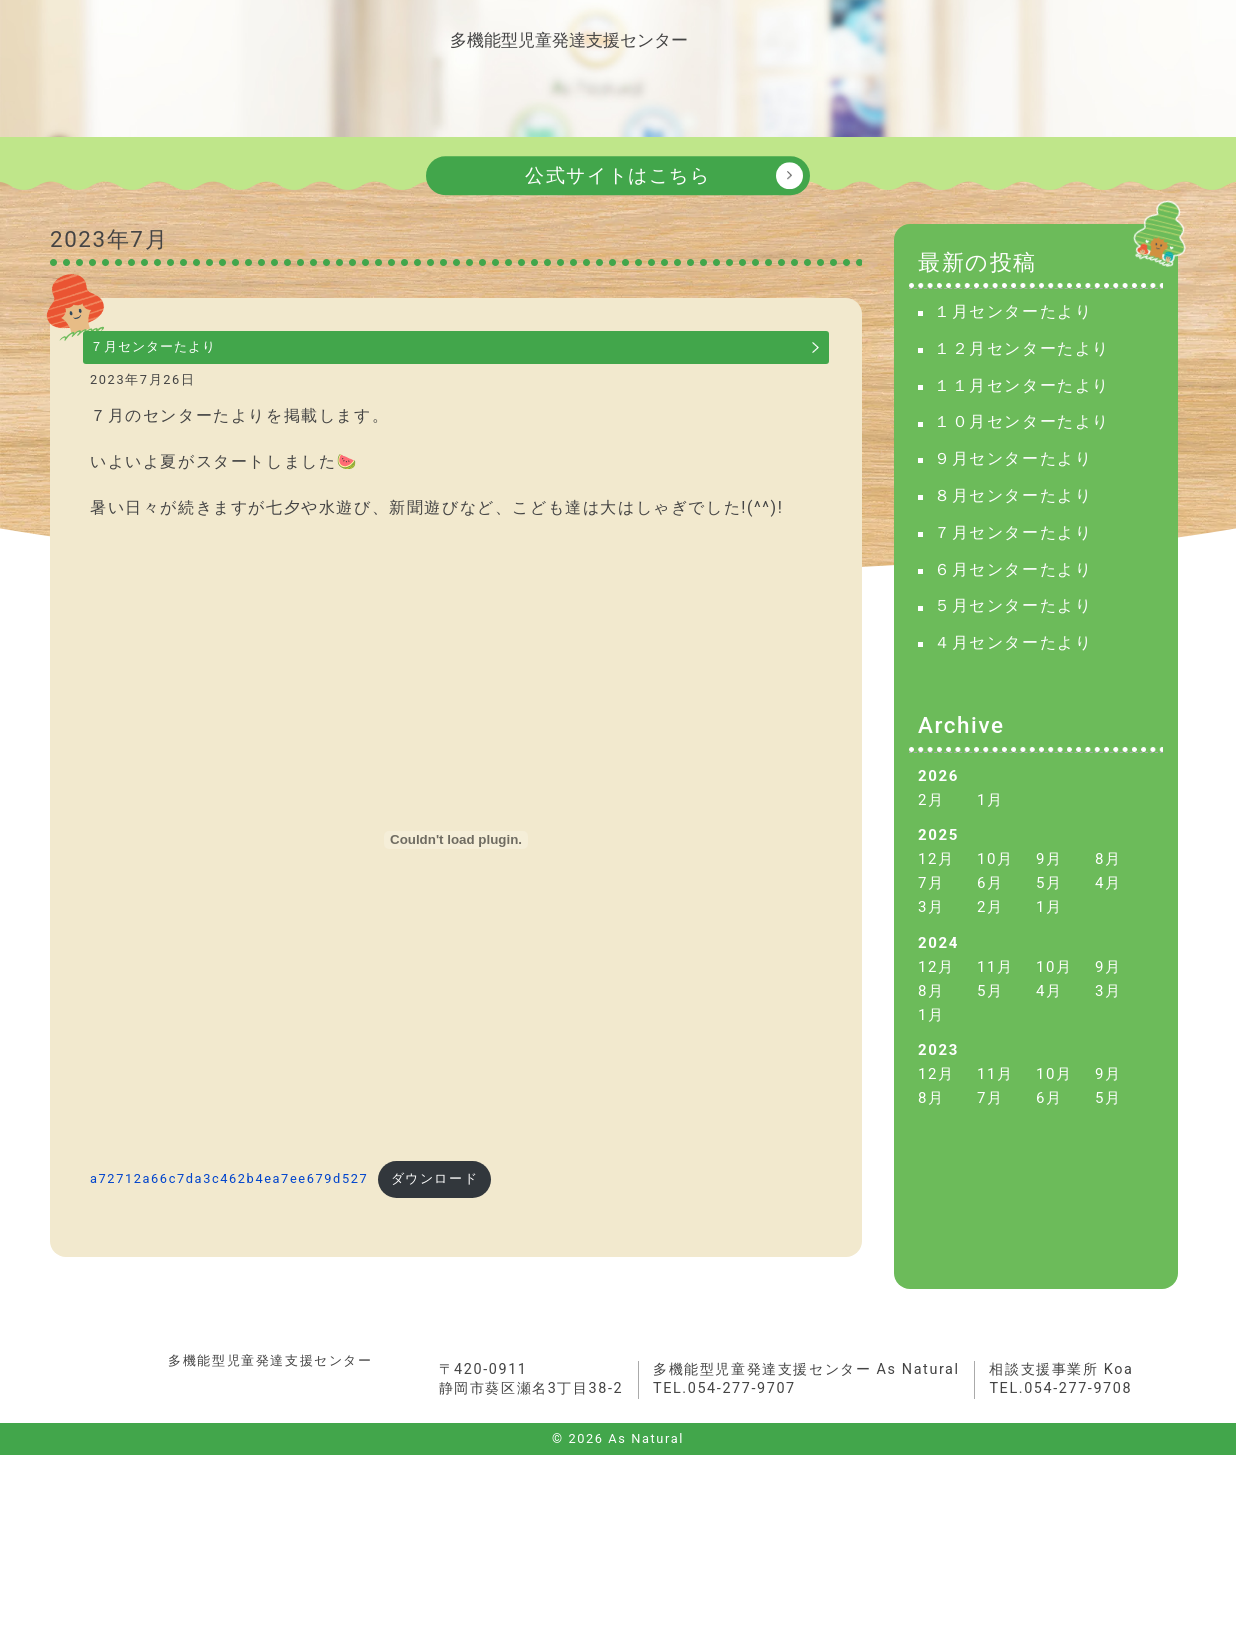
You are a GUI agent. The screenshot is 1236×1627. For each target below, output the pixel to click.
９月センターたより (1013, 496)
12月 (936, 896)
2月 (931, 837)
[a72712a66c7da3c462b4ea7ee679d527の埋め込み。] (456, 893)
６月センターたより (1013, 606)
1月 (990, 837)
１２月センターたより (1022, 385)
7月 (931, 921)
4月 (1108, 921)
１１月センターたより (1022, 422)
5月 (1049, 921)
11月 (995, 1004)
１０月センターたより (1022, 459)
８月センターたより (1013, 532)
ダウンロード (435, 1232)
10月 (995, 896)
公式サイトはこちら (617, 212)
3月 (931, 945)
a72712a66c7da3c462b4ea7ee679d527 (229, 1232)
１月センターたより (1013, 348)
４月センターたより (1013, 680)
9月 (1049, 896)
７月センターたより (187, 389)
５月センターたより (1013, 643)
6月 (990, 921)
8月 (1108, 896)
